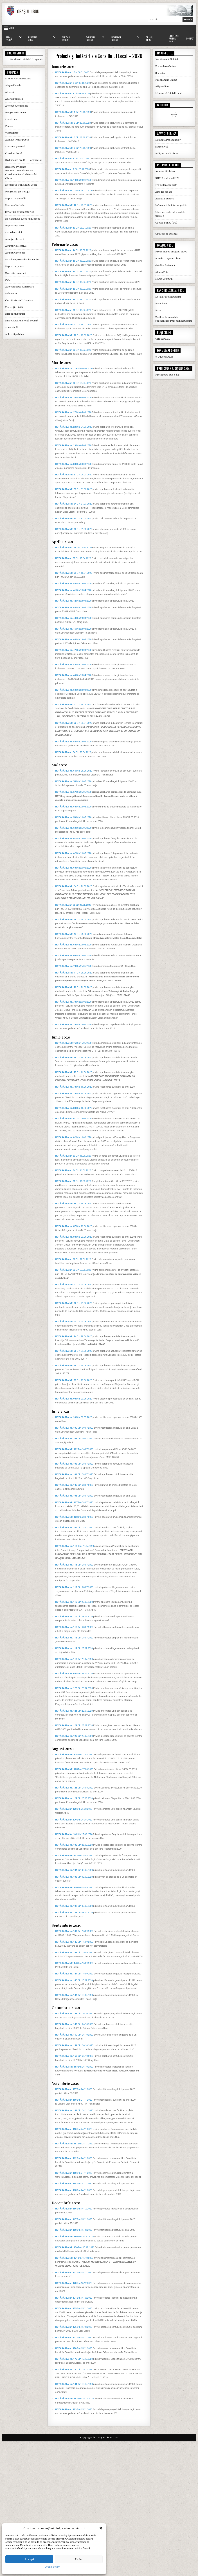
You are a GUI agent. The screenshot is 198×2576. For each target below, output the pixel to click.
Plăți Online (162, 86)
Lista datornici (13, 232)
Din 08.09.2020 (74, 1887)
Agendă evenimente (16, 105)
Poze (158, 310)
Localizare (11, 119)
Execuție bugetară (15, 273)
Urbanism (11, 293)
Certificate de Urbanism (19, 300)
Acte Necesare (163, 191)
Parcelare (161, 303)
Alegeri (9, 92)
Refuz (79, 2559)
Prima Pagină (9, 39)
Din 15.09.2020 (74, 1931)
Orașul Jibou (149, 39)
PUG (7, 279)
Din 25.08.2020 (74, 1787)
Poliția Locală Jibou (166, 153)
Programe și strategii (17, 191)
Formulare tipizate (166, 185)
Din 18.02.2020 (73, 250)
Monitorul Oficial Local (18, 78)
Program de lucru (15, 112)
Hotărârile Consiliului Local (21, 184)
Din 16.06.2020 (73, 1043)
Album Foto (161, 272)
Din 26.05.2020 (73, 770)
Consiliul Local (13, 153)
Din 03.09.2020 (74, 1870)
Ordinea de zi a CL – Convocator (23, 160)
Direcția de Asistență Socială (21, 320)
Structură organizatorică (19, 212)
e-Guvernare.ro (164, 356)
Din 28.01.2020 (73, 112)
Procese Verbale (14, 205)
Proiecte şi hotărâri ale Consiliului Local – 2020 (98, 55)
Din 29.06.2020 (73, 1226)
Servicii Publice (66, 39)
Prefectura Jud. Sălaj (167, 374)
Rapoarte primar (15, 266)
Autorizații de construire (19, 286)
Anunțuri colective (16, 246)
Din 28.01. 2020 (74, 190)
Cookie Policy (52, 2567)
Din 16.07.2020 (74, 1449)
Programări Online (166, 80)
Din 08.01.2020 (72, 72)
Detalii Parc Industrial (168, 296)
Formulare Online (165, 66)
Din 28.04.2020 (73, 590)
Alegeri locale (13, 85)
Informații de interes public (171, 205)
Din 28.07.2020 (74, 1463)
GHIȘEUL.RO (162, 338)
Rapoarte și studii (15, 198)
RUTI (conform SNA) (167, 178)
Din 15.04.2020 (73, 547)
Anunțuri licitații (14, 239)
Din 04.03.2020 (74, 368)
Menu (11, 28)
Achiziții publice (14, 334)
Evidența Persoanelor (168, 140)
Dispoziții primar (15, 313)
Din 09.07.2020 (73, 1417)
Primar (9, 126)
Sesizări (160, 73)
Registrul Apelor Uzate (174, 38)
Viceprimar (12, 133)
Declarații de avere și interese (22, 218)
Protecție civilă (14, 307)
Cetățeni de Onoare (166, 233)
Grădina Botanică (165, 265)
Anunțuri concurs (15, 252)
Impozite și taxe (14, 225)
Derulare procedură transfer (22, 259)
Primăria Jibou (32, 39)
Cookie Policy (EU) (166, 222)
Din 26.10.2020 (74, 2013)
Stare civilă (11, 327)
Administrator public (17, 139)
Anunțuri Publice (90, 39)
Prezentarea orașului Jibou (171, 251)
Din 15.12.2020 (73, 2208)
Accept (29, 2559)
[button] (101, 2528)
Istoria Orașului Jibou (168, 258)
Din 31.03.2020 (73, 489)
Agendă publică (14, 99)
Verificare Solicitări (166, 59)
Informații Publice (116, 39)
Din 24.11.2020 (73, 2089)
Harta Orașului (163, 278)
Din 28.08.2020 (74, 1855)
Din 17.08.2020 (74, 1754)
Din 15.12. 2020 (74, 2247)
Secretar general (15, 146)
